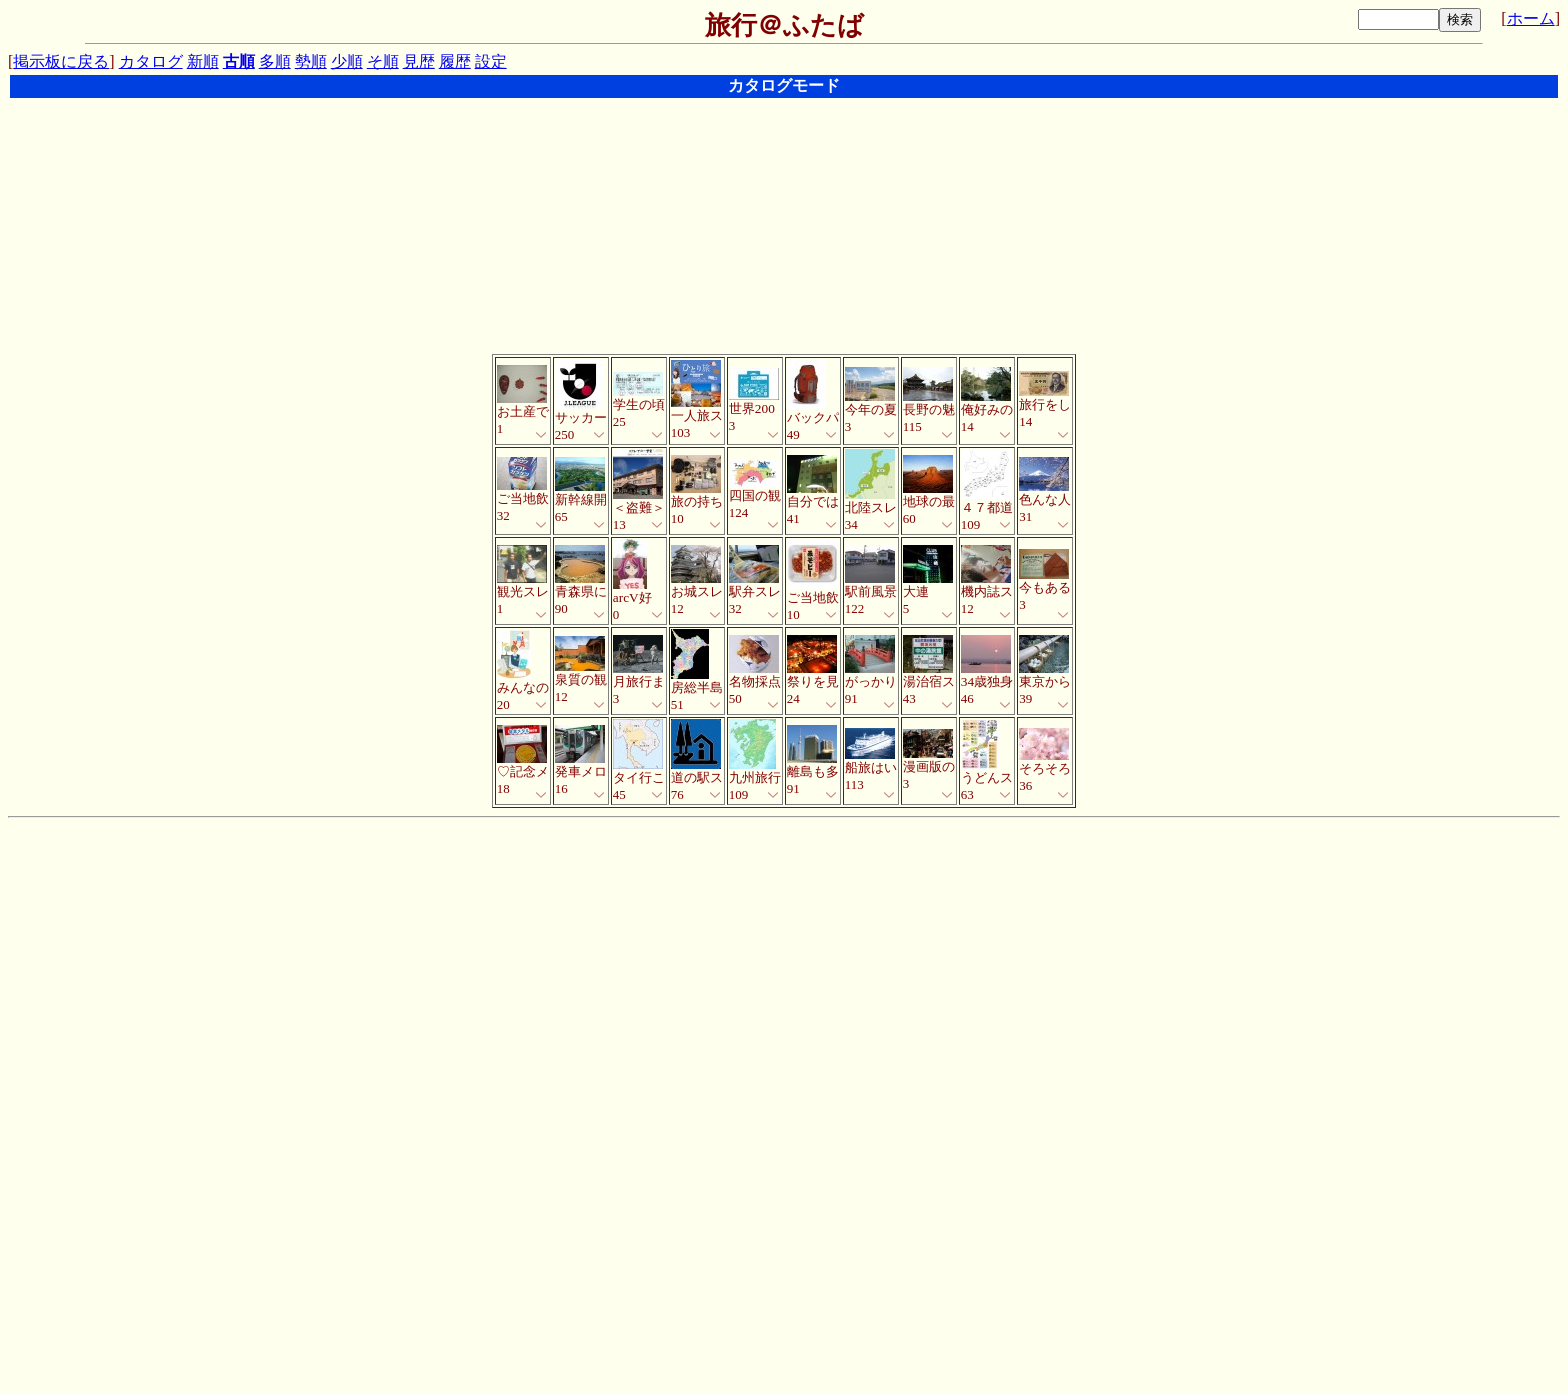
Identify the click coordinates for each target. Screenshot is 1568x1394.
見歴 (419, 61)
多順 (275, 61)
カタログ (151, 61)
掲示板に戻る (61, 61)
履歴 (455, 61)
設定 (491, 61)
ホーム (1531, 18)
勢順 (311, 61)
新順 (203, 61)
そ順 (383, 61)
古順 (239, 61)
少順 (347, 61)
